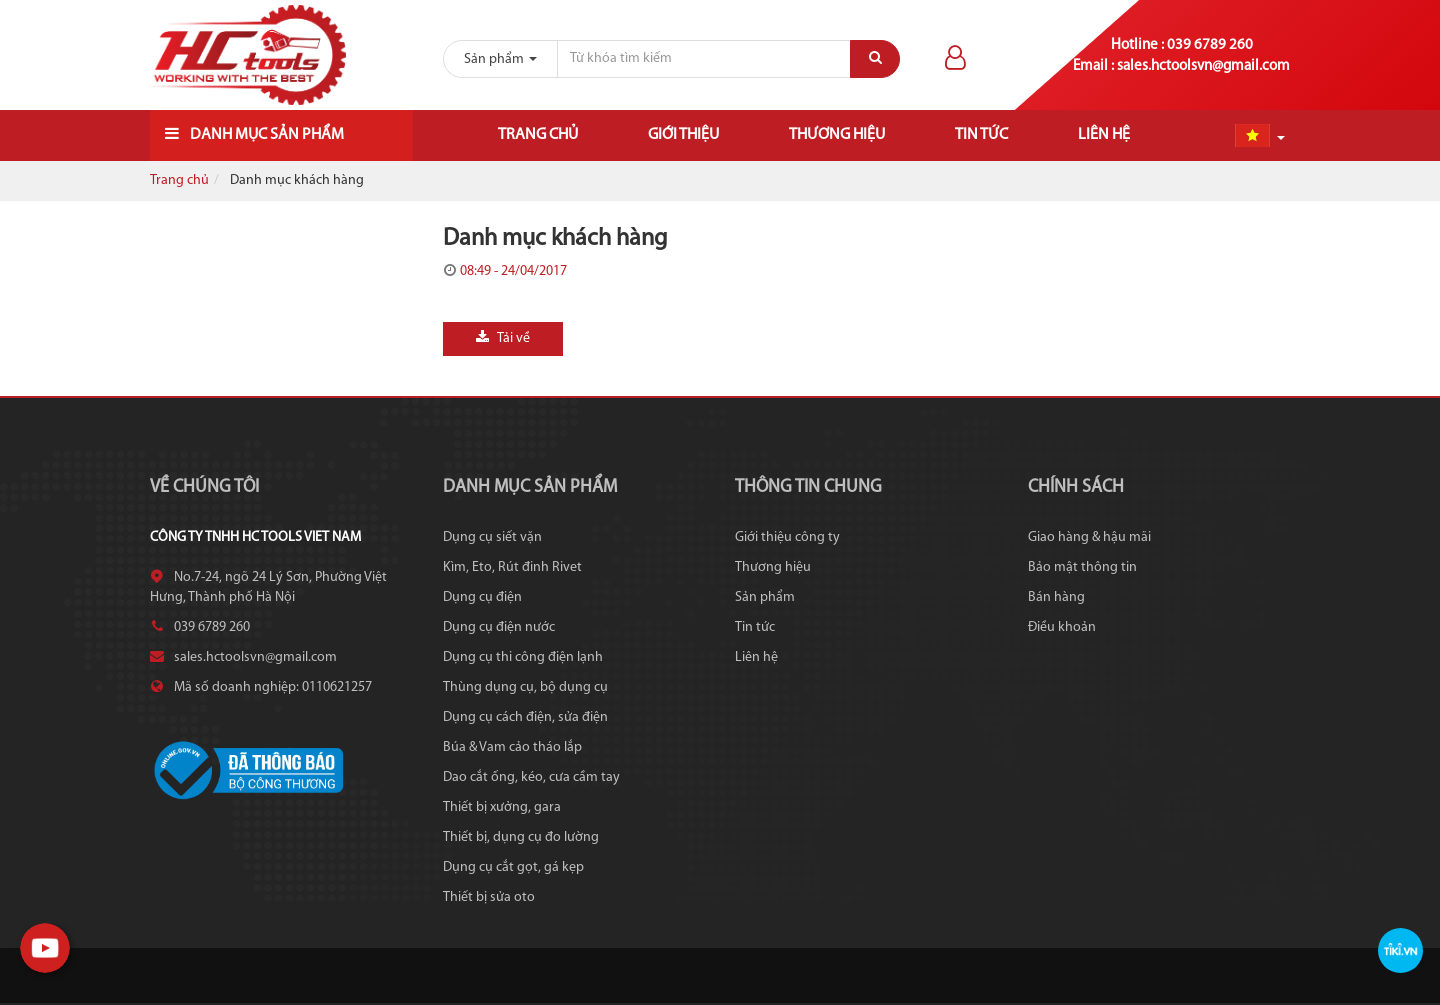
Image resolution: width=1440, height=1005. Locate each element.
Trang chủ (538, 135)
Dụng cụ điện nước (499, 627)
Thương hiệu (837, 135)
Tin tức (981, 135)
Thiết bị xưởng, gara (502, 807)
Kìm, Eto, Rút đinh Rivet (512, 567)
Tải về (503, 338)
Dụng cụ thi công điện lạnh (523, 657)
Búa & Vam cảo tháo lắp (512, 747)
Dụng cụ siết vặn (492, 537)
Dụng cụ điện (482, 597)
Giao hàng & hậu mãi (1089, 537)
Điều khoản (1062, 627)
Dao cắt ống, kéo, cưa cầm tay (531, 777)
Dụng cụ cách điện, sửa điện (525, 717)
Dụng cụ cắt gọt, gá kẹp (513, 867)
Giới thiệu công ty (787, 537)
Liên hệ (1104, 135)
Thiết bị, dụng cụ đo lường (521, 837)
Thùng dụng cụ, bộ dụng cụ (525, 687)
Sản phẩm (765, 597)
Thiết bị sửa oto (489, 897)
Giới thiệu (683, 135)
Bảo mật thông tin (1082, 567)
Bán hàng (1056, 597)
